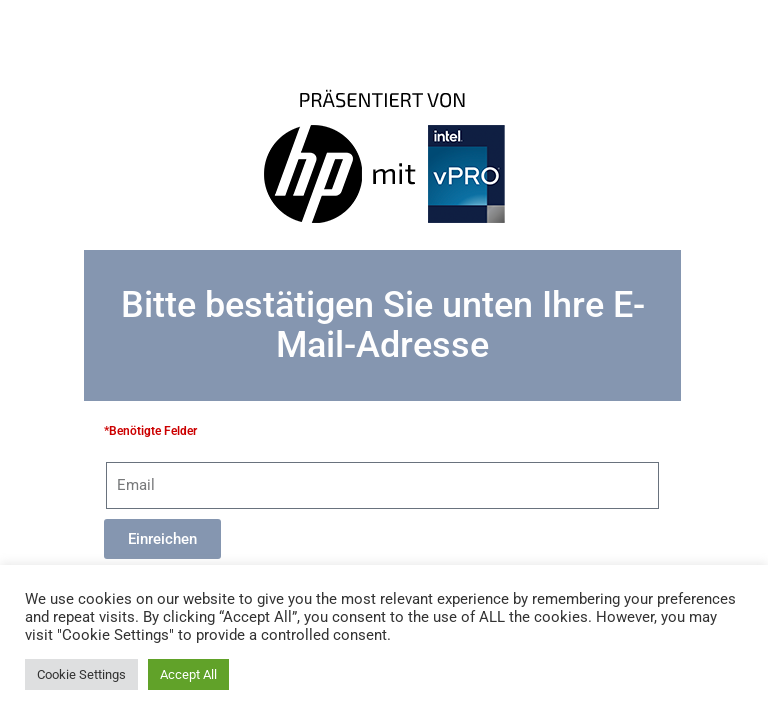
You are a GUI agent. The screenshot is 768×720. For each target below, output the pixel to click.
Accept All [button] (188, 674)
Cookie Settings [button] (81, 674)
